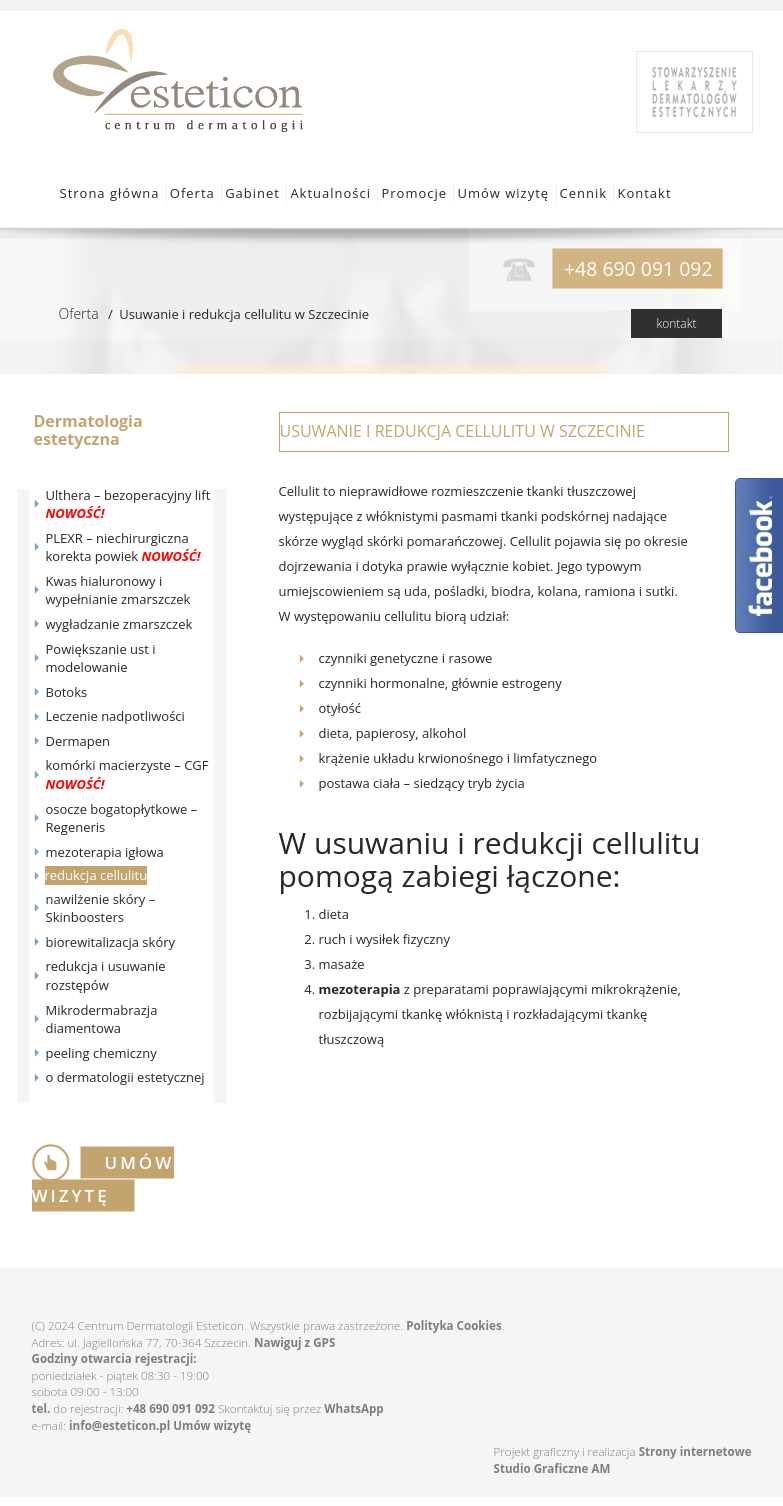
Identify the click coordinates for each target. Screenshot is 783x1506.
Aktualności (330, 193)
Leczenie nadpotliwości (115, 716)
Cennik (584, 193)
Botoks (67, 692)
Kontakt (644, 193)
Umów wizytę (503, 193)
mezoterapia (360, 989)
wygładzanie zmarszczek (119, 624)
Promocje (414, 193)
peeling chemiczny (101, 1053)
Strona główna (110, 193)
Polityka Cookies (453, 1325)
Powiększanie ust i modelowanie (101, 658)
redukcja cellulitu (96, 875)
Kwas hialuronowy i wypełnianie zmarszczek (118, 590)
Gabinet (252, 193)
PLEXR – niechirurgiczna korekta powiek (123, 547)
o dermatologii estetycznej (125, 1077)
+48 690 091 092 (170, 1408)
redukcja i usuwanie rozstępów (106, 975)
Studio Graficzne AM (552, 1468)
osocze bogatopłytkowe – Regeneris (122, 818)
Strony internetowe (695, 1451)
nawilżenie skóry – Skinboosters (101, 908)
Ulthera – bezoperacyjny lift (128, 504)
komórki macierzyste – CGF (127, 774)
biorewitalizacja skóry (111, 942)
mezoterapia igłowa (105, 852)
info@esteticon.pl (119, 1425)
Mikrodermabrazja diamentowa (102, 1019)
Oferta (192, 193)
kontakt (676, 323)
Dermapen (78, 741)
